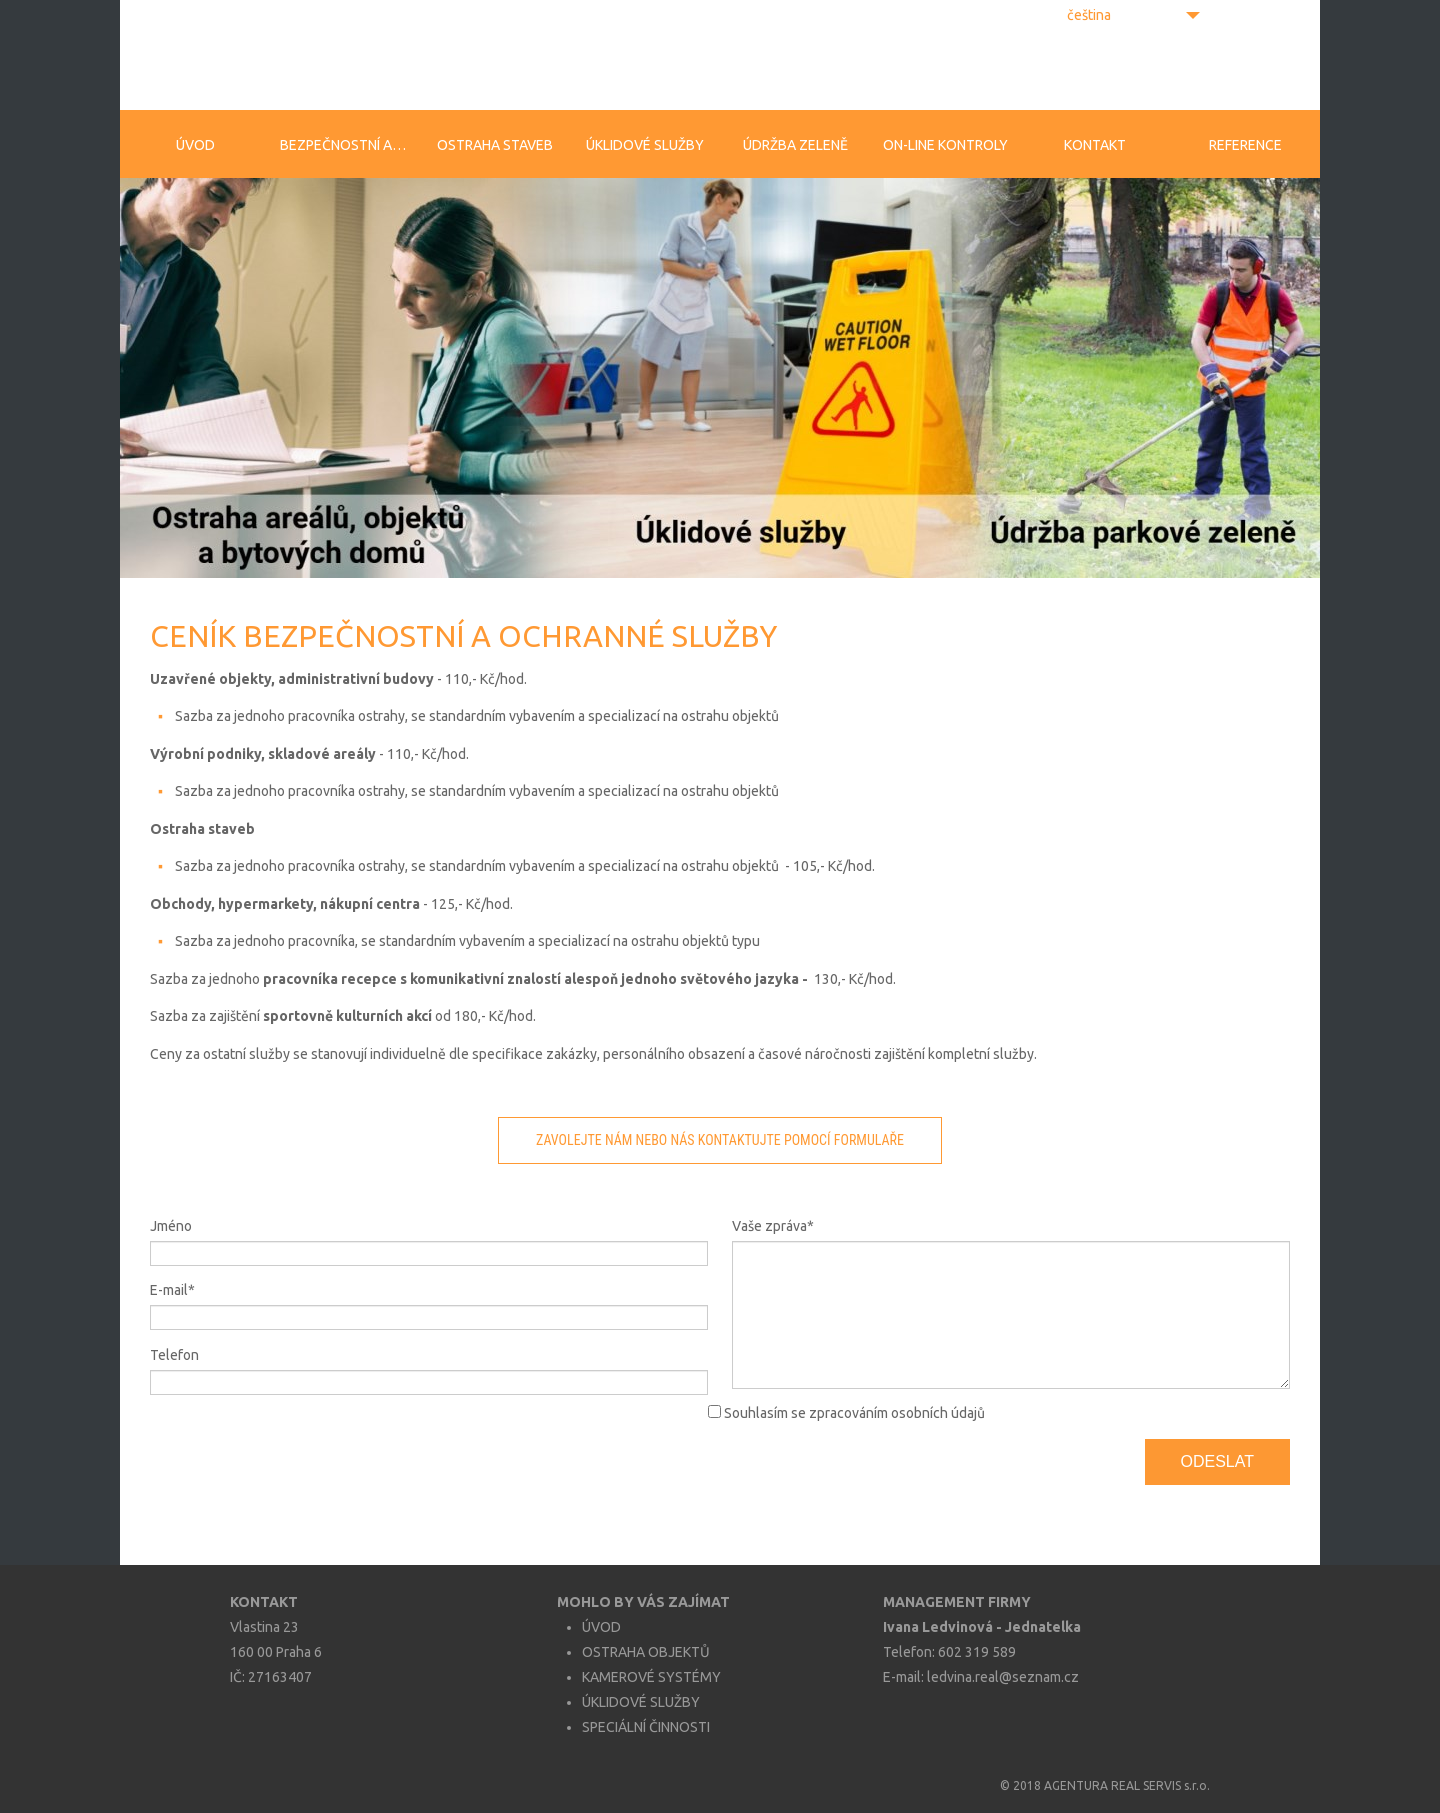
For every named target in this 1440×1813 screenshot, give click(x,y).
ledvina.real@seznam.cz (1003, 1677)
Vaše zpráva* (773, 1226)
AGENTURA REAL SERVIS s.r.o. (1127, 1785)
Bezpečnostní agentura (350, 145)
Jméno (171, 1226)
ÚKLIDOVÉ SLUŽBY (641, 1702)
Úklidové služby (645, 145)
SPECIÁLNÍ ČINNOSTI (646, 1727)
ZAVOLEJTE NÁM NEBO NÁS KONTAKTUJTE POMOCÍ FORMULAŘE (720, 1140)
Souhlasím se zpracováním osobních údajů (854, 1413)
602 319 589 (977, 1652)
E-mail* (172, 1290)
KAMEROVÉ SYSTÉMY (651, 1677)
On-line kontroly (945, 145)
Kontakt (1095, 145)
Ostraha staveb (495, 145)
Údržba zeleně (795, 145)
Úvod (195, 145)
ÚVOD (601, 1627)
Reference (1245, 145)
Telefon (174, 1355)
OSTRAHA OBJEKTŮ (646, 1652)
